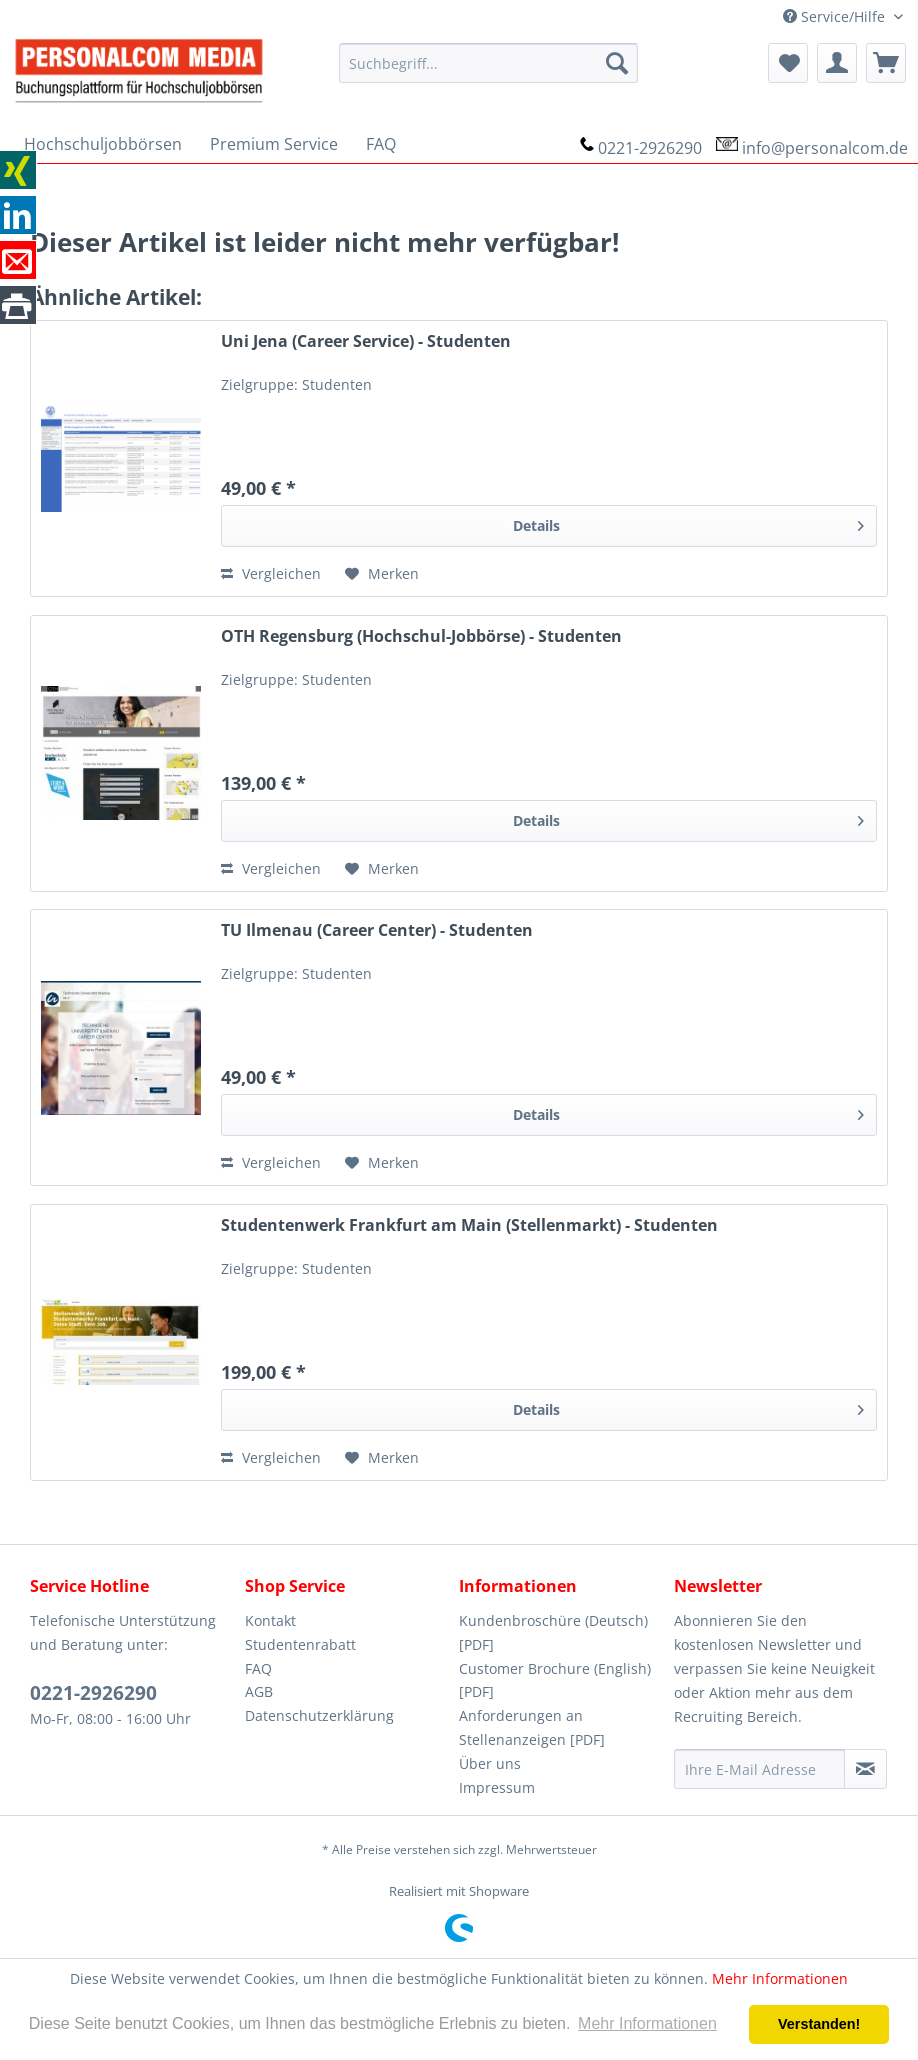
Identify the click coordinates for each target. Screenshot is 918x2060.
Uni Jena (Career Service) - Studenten (366, 341)
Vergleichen (271, 573)
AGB (259, 1691)
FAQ (258, 1668)
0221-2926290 (650, 148)
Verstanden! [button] (819, 2024)
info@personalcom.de (825, 148)
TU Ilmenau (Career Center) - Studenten (377, 930)
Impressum (497, 1787)
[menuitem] (488, 63)
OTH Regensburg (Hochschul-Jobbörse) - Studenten (421, 636)
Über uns (490, 1763)
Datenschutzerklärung (319, 1715)
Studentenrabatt (300, 1644)
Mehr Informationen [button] (647, 2023)
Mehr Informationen (780, 1978)
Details (688, 522)
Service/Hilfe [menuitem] (836, 16)
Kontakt (270, 1620)
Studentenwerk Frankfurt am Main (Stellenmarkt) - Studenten (469, 1225)
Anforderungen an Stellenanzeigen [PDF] (532, 1727)
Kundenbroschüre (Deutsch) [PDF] (553, 1632)
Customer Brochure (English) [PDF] (555, 1680)
